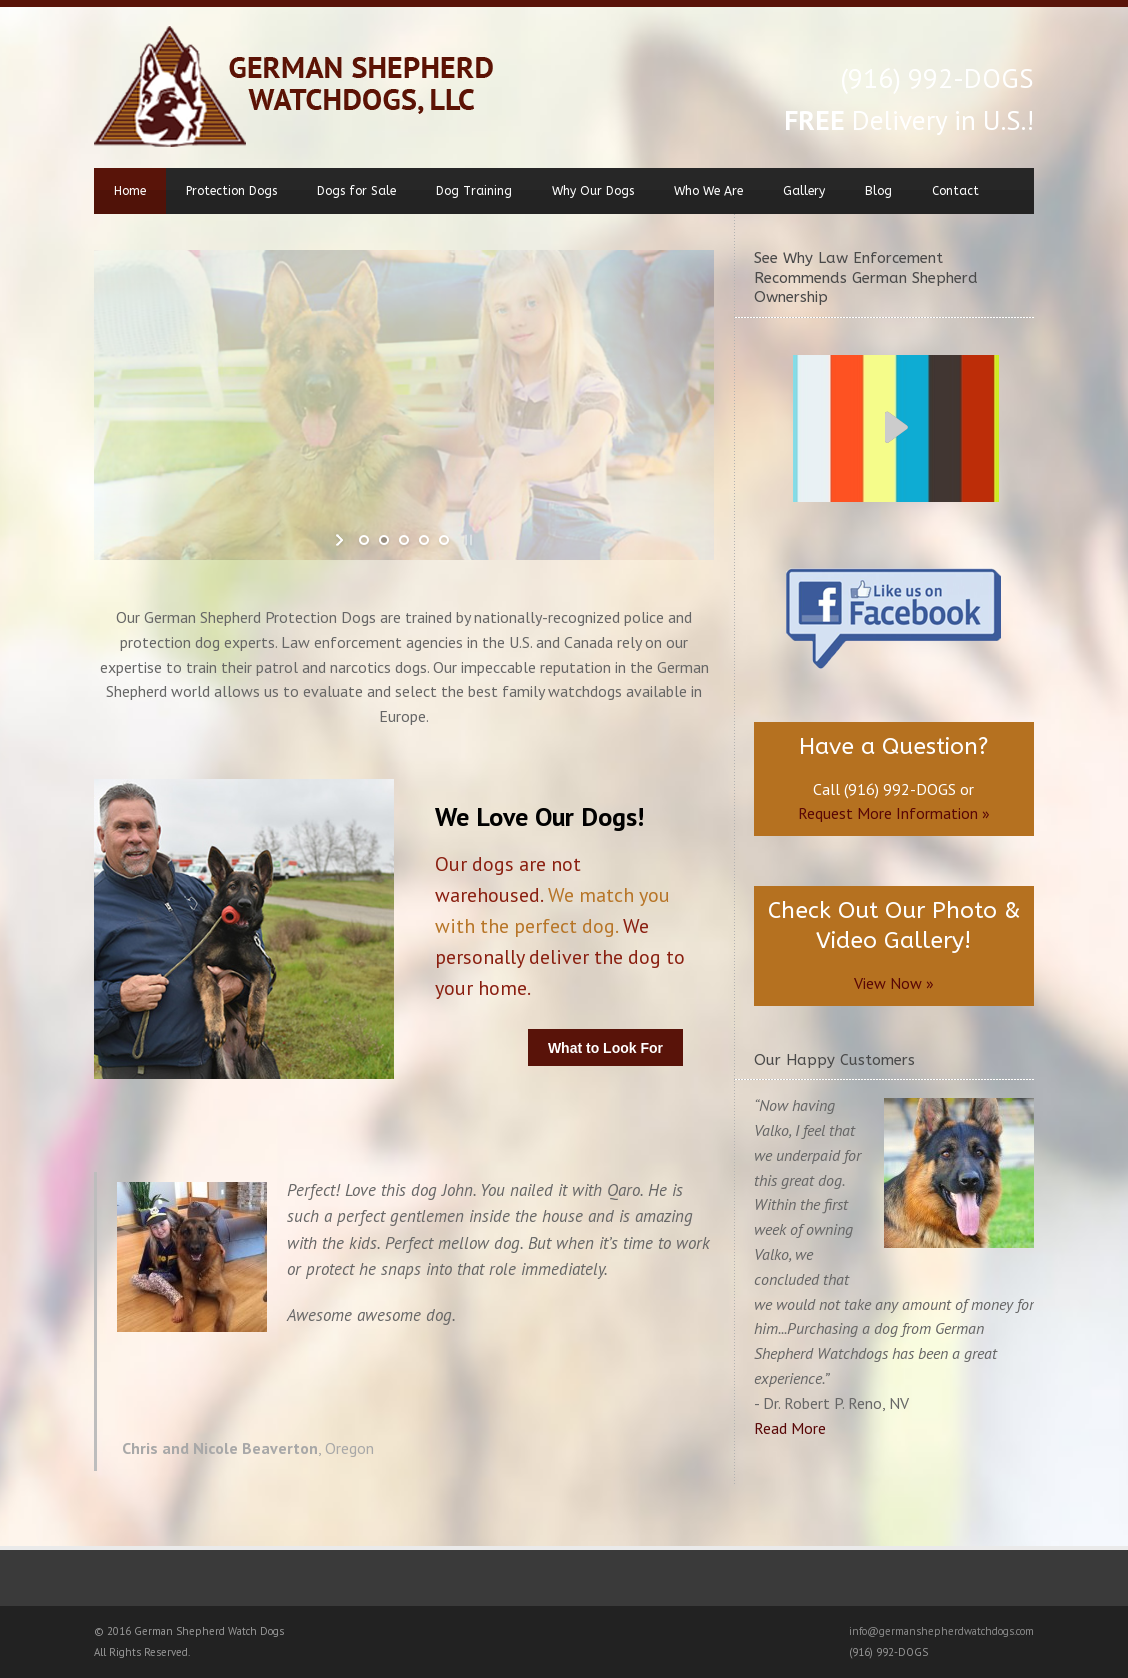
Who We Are (708, 191)
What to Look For (605, 1048)
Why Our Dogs (593, 191)
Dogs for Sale (356, 191)
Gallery (804, 191)
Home (130, 191)
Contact (955, 191)
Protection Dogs (231, 191)
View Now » (894, 983)
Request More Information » (894, 813)
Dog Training (474, 191)
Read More (790, 1428)
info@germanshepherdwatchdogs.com (941, 1631)
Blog (878, 191)
